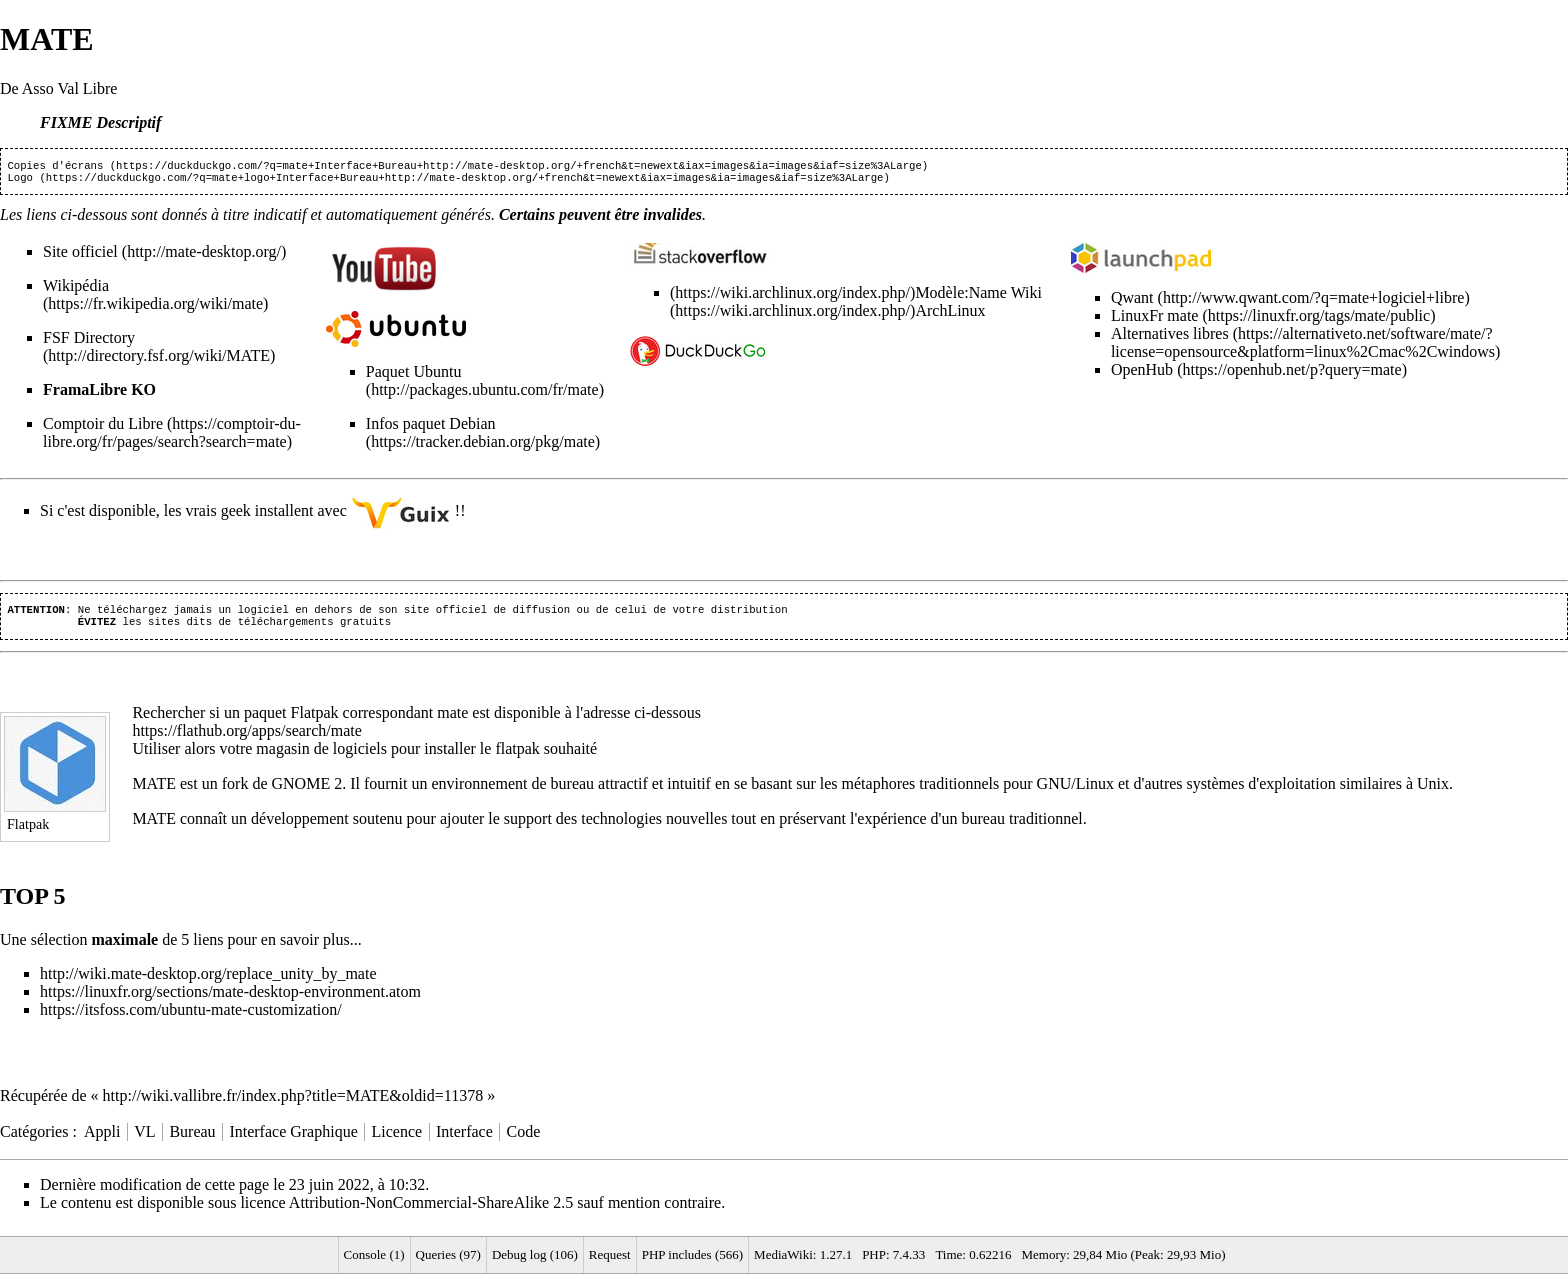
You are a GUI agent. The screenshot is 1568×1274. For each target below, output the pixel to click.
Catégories (34, 1139)
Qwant (1132, 301)
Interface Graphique (293, 1139)
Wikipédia (76, 289)
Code (524, 1139)
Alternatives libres (1170, 337)
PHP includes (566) (692, 1254)
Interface (464, 1139)
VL (144, 1139)
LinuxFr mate (1155, 319)
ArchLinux (950, 314)
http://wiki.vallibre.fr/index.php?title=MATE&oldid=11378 (293, 1103)
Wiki (1024, 296)
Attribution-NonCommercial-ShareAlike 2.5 (431, 1210)
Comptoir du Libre (103, 427)
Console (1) (374, 1254)
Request (610, 1254)
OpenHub (1142, 373)
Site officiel (80, 255)
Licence (397, 1139)
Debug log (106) (535, 1254)
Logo (20, 181)
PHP (874, 1254)
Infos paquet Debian (431, 427)
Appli (102, 1139)
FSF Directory (89, 341)
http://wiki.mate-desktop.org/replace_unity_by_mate (208, 981)
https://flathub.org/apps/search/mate (246, 738)
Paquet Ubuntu (414, 375)
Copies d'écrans (55, 167)
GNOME (300, 791)
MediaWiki (783, 1254)
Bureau (192, 1139)
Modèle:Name (961, 296)
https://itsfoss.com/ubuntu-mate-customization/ (191, 1017)
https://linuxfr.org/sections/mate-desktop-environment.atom (230, 999)
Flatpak (315, 720)
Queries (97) (448, 1254)
